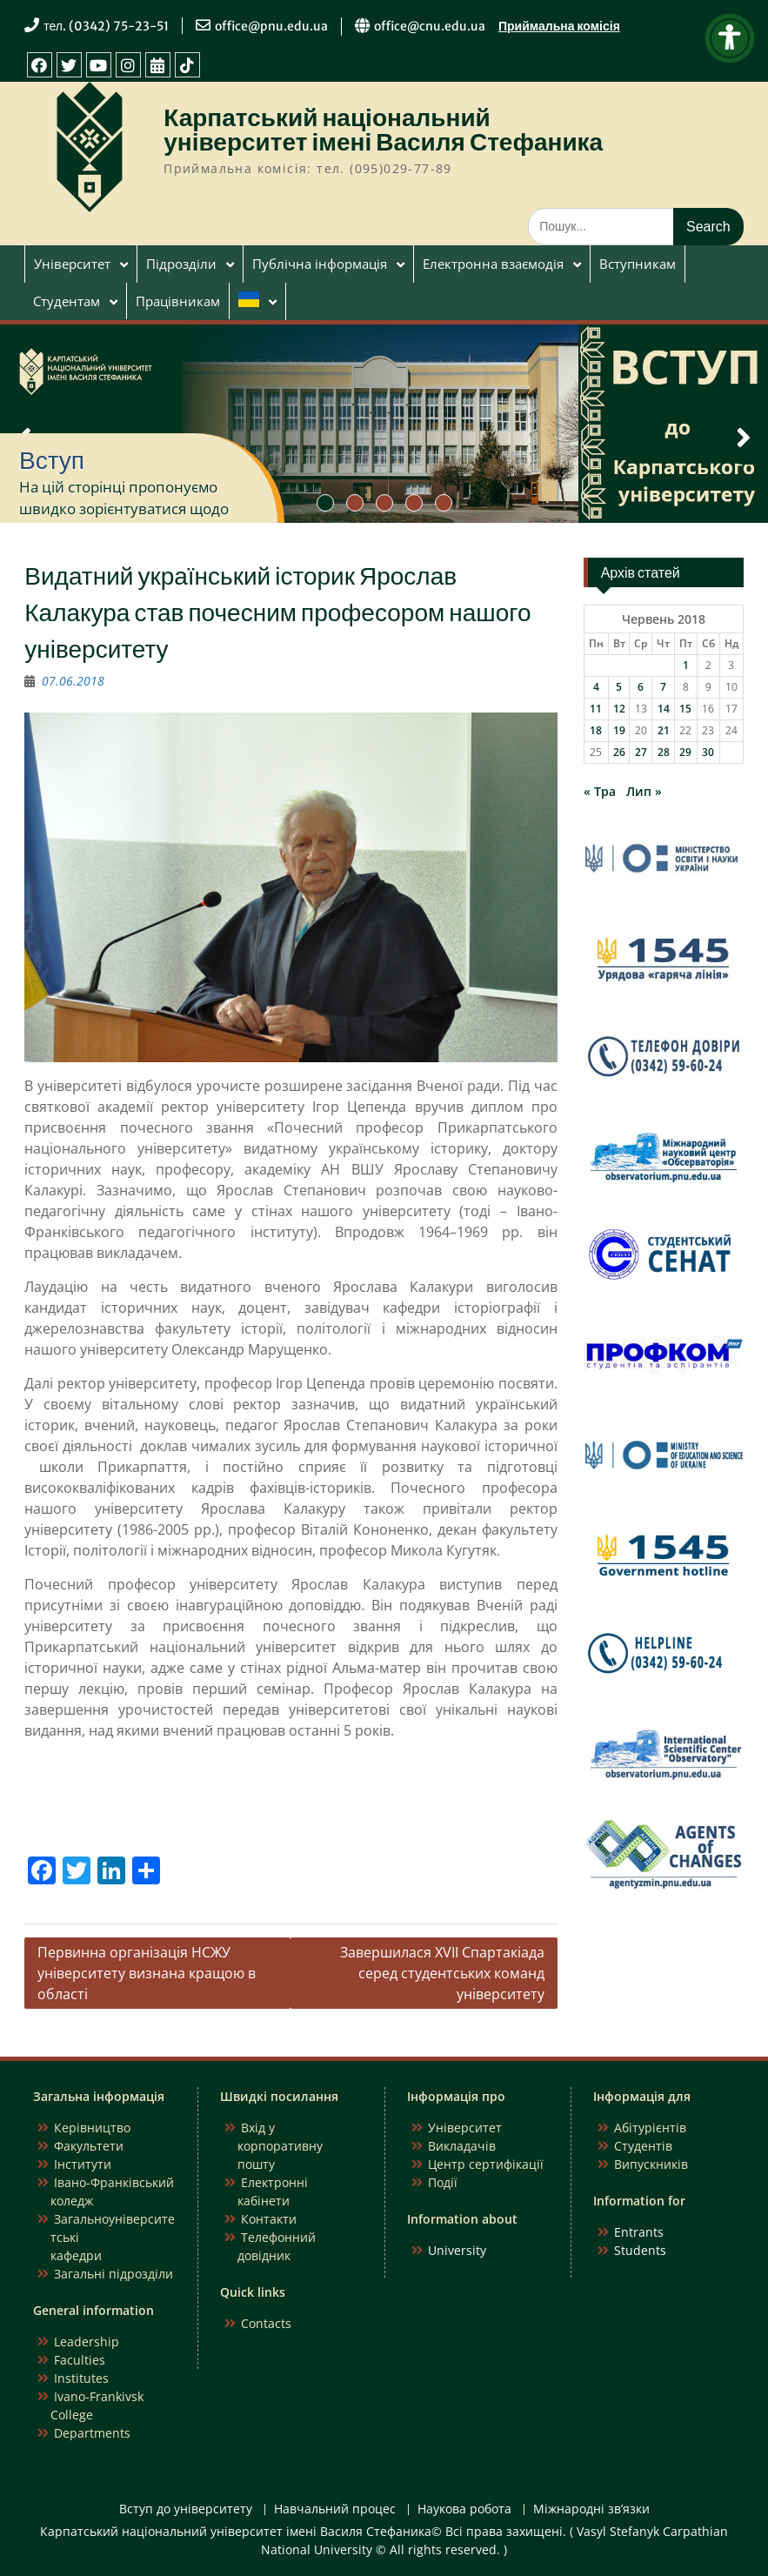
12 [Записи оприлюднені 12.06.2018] (619, 708)
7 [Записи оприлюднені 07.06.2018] (663, 686)
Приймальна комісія (559, 26)
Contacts (266, 2323)
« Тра (600, 791)
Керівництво (92, 2127)
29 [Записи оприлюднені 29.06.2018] (685, 752)
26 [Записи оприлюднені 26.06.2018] (619, 752)
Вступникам (637, 263)
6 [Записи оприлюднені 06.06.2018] (641, 686)
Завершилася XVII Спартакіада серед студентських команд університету (442, 1973)
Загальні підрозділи (113, 2273)
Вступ (51, 460)
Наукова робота (464, 2509)
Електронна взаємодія (493, 263)
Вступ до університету (185, 2509)
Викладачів (462, 2146)
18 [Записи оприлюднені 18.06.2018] (596, 730)
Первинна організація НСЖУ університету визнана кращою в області (146, 1973)
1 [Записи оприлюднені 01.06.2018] (686, 665)
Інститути (82, 2164)
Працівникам (178, 301)
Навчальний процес (335, 2509)
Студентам (66, 301)
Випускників (651, 2164)
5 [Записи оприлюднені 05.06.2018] (619, 686)
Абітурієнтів (650, 2127)
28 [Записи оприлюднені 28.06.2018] (664, 752)
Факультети (89, 2146)
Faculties (79, 2360)
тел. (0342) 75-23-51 (106, 26)
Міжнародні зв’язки (591, 2509)
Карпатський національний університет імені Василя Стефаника (383, 129)
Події (442, 2182)
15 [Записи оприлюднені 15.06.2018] (685, 708)
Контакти (269, 2219)
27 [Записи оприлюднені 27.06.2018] (641, 752)
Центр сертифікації (486, 2164)
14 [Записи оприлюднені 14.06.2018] (664, 708)
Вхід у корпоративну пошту (280, 2145)
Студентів (643, 2146)
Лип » (644, 791)
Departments (92, 2433)
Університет (72, 263)
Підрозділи (181, 263)
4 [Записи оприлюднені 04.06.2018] (596, 686)
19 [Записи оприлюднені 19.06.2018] (619, 730)
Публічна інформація (319, 263)
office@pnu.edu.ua (271, 26)
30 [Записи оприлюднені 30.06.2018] (708, 752)
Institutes (81, 2378)
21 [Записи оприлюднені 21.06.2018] (664, 730)
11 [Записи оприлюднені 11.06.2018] (596, 708)
